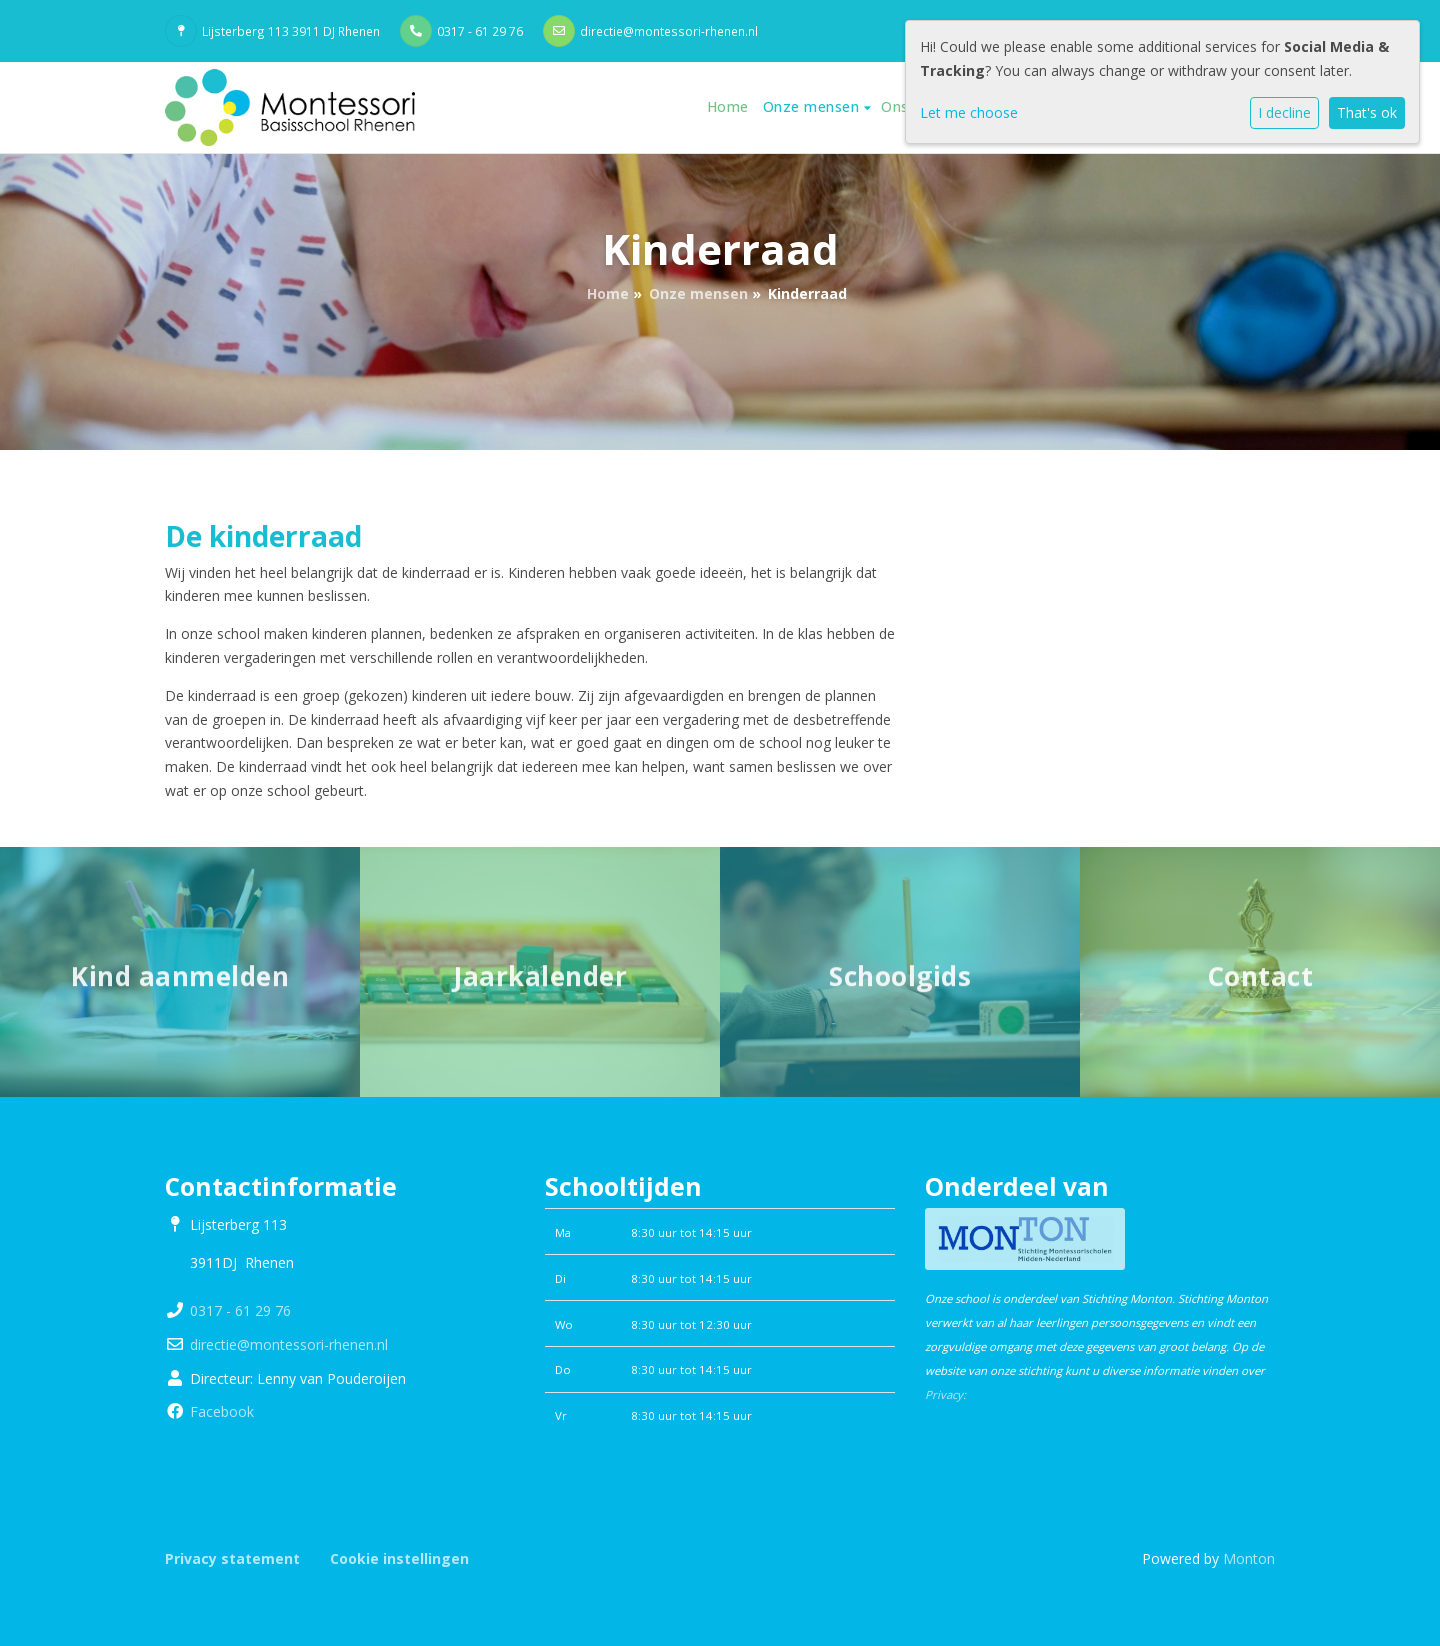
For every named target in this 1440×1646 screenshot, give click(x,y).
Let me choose (969, 112)
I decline (1284, 112)
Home (728, 106)
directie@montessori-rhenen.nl (669, 31)
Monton (1249, 1558)
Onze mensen (813, 106)
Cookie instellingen (399, 1558)
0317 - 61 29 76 (480, 31)
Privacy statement (232, 1558)
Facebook (222, 1411)
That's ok (1367, 112)
